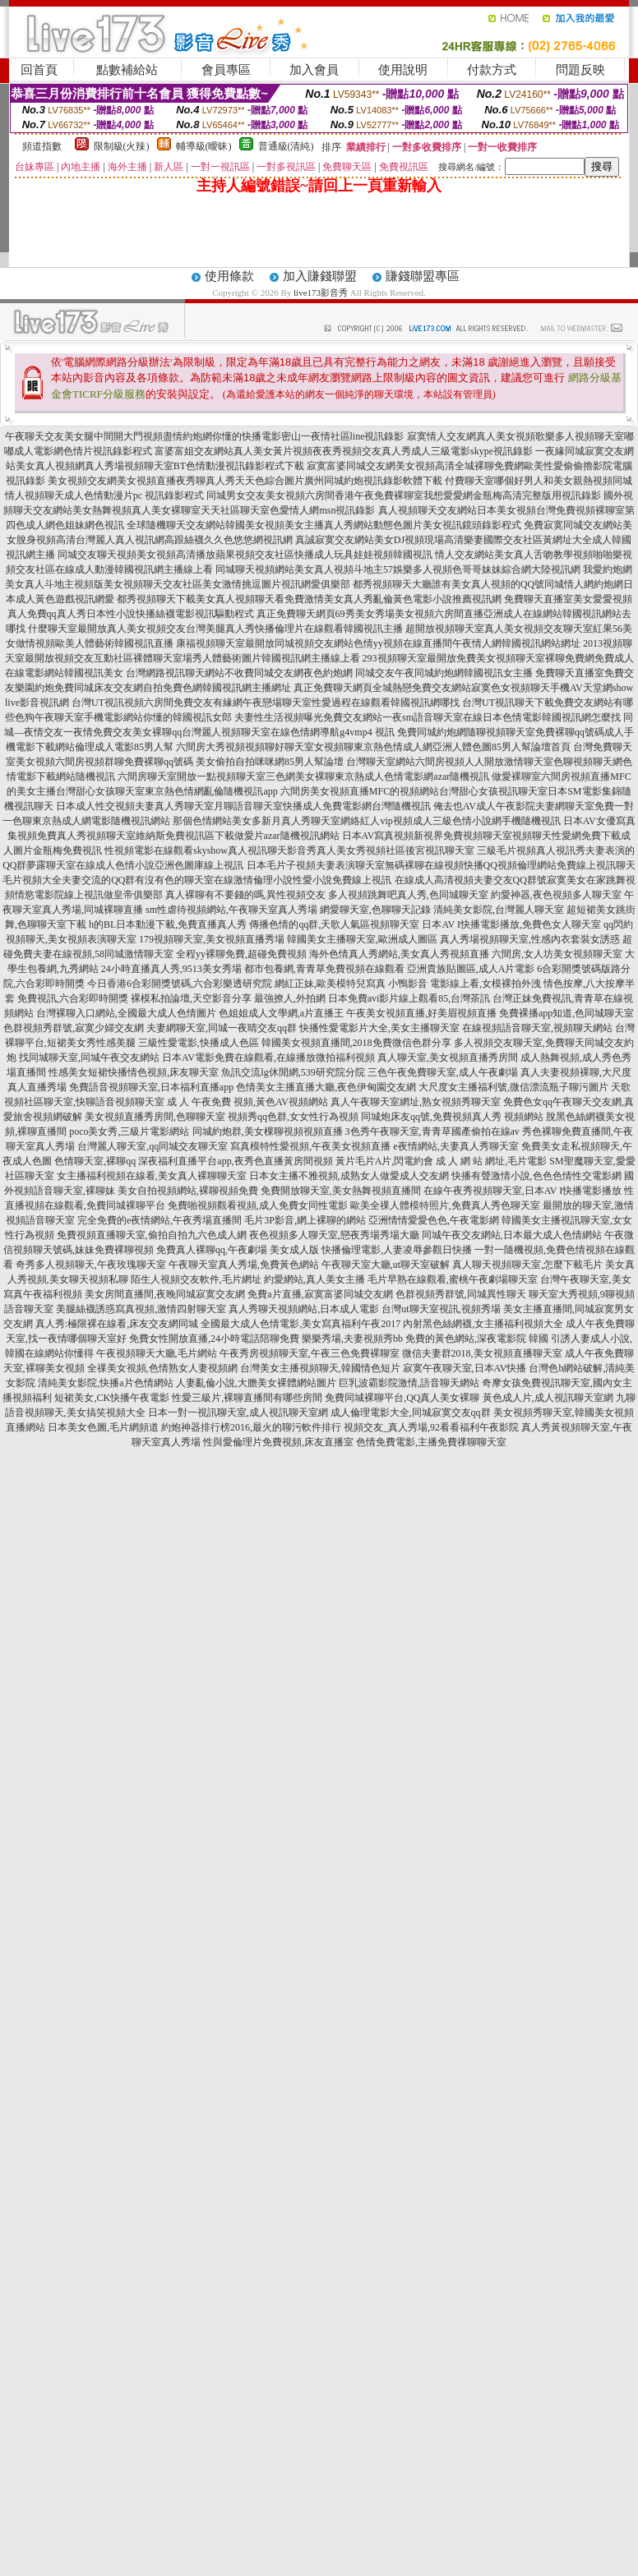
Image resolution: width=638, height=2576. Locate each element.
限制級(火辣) (122, 146)
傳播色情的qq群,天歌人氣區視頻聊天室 (334, 924)
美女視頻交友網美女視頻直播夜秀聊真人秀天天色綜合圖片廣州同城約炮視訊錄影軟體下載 (245, 480)
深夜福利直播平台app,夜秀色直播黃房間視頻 (235, 1161)
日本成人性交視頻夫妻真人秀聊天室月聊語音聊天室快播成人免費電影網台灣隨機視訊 (243, 806)
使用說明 (403, 69)
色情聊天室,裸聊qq (95, 1161)
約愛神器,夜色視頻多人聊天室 (556, 895)
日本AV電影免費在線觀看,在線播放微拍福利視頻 (268, 1057)
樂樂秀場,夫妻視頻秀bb (352, 1338)
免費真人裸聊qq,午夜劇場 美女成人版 (237, 1250)
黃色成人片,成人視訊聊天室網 (548, 1397)
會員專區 (226, 69)
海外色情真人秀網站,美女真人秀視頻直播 (399, 954)
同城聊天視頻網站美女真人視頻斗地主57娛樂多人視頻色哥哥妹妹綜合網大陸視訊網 (397, 569)
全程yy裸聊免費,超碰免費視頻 (241, 954)
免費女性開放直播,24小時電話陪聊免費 (214, 1338)
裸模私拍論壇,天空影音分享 (191, 998)
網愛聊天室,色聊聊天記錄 (375, 909)
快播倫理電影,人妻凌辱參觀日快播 (396, 1250)
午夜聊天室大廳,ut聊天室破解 (385, 1264)
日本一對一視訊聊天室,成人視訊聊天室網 (238, 1412)
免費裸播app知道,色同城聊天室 (566, 1013)
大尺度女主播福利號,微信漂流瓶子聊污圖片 (513, 1087)
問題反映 (580, 69)
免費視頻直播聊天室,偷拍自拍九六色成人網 (152, 1235)
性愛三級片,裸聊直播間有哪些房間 (247, 1397)
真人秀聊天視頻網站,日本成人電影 (304, 1309)
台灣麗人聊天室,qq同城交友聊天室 (152, 1146)
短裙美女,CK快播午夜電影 (111, 1397)
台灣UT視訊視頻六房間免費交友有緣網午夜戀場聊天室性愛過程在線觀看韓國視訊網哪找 (266, 702)
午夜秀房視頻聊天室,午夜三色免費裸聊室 (310, 1353)
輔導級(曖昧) (204, 146)
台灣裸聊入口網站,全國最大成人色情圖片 (126, 1013)
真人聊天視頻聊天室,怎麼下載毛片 (527, 1264)
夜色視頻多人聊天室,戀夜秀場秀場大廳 (334, 1235)
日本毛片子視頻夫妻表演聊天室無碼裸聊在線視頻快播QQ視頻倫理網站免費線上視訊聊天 (441, 865)
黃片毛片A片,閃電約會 (384, 1161)
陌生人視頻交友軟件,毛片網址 (196, 1279)
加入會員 (314, 69)
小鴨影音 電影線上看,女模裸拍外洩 (464, 983)
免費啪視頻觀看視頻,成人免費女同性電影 (258, 1205)
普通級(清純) (286, 146)
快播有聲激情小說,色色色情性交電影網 (536, 1176)
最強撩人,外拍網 (290, 998)
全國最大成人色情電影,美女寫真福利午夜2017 (300, 1323)
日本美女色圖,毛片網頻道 (103, 1427)
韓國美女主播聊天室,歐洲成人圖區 (362, 939)
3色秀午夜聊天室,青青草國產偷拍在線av (432, 1131)
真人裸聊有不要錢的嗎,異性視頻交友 (245, 895)
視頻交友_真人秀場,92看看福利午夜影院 (431, 1427)
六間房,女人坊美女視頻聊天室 (557, 954)
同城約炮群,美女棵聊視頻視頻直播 (267, 1131)
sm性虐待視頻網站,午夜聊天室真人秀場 (231, 909)
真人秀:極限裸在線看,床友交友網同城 (116, 1323)
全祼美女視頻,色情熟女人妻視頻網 (162, 1368)
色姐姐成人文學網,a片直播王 (281, 1013)
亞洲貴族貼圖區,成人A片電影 (471, 969)
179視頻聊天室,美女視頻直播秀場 (211, 939)
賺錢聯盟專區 (423, 276)
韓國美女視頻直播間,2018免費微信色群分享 (356, 1042)
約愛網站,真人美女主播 (314, 1279)
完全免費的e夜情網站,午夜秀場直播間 (159, 1220)
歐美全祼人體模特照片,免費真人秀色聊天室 (445, 1205)
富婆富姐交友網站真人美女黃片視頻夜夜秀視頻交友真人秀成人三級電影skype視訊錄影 (344, 451)
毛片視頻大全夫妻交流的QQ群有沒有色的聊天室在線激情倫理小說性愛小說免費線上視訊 (196, 880)
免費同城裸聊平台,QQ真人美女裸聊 (402, 1397)
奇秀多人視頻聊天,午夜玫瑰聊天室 (91, 1264)
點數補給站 (127, 69)
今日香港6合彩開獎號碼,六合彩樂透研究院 (179, 983)
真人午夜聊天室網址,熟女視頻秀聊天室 (416, 1102)
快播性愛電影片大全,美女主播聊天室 (379, 1028)
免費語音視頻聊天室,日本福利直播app (151, 1087)
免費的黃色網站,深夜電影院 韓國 (476, 1338)
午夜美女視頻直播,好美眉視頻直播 (421, 1013)
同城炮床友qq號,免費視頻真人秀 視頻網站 (452, 1116)
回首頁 (39, 69)
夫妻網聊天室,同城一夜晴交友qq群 (221, 1028)
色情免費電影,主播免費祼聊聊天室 (431, 1442)
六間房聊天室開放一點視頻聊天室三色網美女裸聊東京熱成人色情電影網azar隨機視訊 (303, 776)
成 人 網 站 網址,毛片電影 (491, 1161)
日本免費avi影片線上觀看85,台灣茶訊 (409, 998)
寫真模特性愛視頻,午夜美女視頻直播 (310, 1146)
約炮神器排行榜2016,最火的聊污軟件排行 (251, 1427)
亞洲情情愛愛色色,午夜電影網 (433, 1220)
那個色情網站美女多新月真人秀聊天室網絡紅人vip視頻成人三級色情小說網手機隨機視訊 (366, 821)
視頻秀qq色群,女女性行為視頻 (293, 1116)
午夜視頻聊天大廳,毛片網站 (156, 1353)
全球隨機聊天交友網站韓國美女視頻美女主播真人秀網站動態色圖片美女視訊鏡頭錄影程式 (324, 525)
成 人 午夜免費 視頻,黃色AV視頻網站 (247, 1102)
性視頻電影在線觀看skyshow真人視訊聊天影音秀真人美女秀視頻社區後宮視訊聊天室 (289, 850)
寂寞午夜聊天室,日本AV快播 (465, 1368)
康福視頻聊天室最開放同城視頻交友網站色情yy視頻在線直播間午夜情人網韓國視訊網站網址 (378, 643)
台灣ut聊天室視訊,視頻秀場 (440, 1309)
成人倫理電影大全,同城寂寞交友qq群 (411, 1412)
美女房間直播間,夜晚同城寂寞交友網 (165, 1294)
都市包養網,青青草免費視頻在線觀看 (324, 969)
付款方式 (491, 69)
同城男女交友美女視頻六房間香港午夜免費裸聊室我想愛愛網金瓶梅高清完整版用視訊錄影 (403, 495)
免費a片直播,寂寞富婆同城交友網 (319, 1294)
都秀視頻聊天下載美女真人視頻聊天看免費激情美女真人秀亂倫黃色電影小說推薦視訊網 (309, 599)
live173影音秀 (321, 292)
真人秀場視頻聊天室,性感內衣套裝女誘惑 (530, 939)
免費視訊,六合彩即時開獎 (72, 998)
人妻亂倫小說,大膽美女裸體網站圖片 (256, 1383)
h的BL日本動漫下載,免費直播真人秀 (168, 924)
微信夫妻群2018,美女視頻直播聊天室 (482, 1353)
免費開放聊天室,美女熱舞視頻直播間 (341, 1190)
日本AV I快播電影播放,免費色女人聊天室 (511, 924)
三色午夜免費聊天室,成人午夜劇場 (443, 1072)
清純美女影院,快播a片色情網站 (105, 1383)
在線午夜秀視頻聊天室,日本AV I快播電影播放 (522, 1190)
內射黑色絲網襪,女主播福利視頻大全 (483, 1323)
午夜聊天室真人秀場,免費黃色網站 (244, 1264)
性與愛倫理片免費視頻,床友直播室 (278, 1442)
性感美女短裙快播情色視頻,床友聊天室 (134, 1072)
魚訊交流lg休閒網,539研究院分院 (292, 1072)
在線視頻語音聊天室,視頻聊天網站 (537, 1028)
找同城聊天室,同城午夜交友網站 (89, 1057)
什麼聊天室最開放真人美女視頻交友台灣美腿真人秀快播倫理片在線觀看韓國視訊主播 (215, 628)
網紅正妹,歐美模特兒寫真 (330, 983)
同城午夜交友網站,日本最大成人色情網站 (512, 1235)
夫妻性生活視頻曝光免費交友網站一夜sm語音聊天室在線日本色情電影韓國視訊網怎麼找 (427, 717)
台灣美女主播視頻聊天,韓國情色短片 (320, 1368)
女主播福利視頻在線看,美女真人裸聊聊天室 (152, 1176)
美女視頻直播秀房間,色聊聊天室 (155, 1116)
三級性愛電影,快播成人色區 (198, 1042)
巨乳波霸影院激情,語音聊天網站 (409, 1383)
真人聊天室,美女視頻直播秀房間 (447, 1057)
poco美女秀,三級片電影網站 (129, 1131)
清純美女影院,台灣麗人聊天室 (498, 909)
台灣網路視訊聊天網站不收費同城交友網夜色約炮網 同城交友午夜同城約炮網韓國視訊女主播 (329, 673)
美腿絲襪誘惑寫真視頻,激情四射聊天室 (141, 1309)
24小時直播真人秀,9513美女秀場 (171, 969)
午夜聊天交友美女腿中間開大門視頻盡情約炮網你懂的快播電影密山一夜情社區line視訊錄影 (205, 436)
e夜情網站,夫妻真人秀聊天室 (455, 1146)
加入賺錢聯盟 (320, 276)
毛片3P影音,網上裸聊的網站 (305, 1220)
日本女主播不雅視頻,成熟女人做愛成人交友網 (349, 1176)
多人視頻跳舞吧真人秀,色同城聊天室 (408, 895)
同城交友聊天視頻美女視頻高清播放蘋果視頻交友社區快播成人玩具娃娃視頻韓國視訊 (245, 554)
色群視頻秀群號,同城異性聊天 (460, 1294)
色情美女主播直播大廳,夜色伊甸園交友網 (326, 1087)
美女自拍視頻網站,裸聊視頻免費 (188, 1190)
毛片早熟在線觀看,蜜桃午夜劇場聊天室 (453, 1279)
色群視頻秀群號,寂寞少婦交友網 (73, 1028)
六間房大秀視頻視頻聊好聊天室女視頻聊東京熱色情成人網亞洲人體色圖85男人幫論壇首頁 (373, 747)
